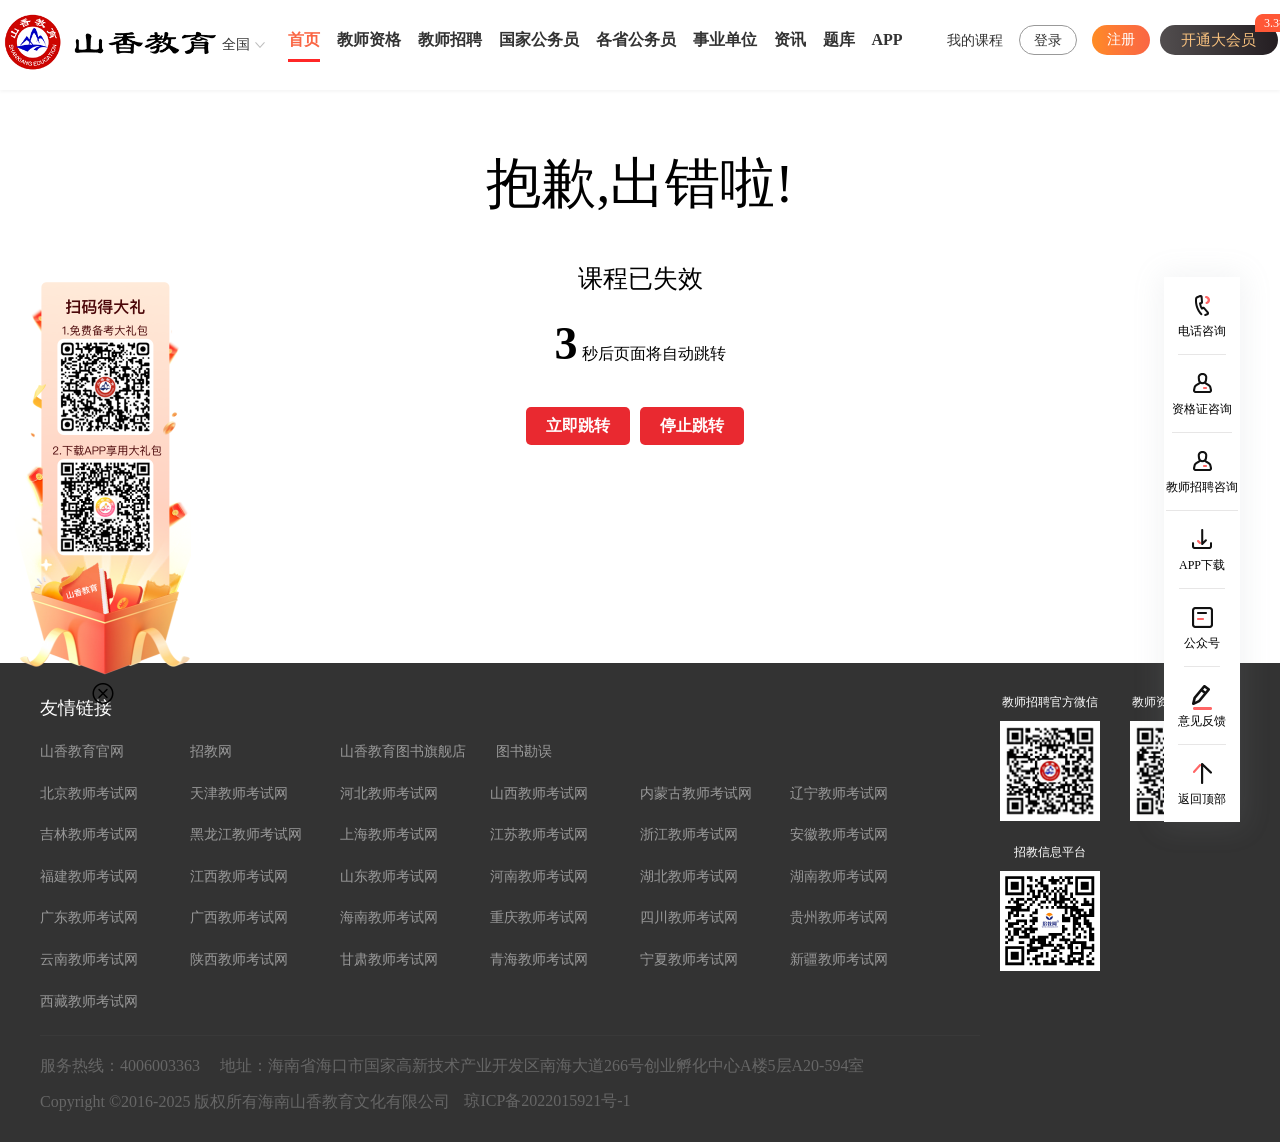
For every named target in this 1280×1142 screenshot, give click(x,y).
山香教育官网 (82, 751)
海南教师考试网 (389, 917)
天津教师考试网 (239, 793)
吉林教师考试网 (89, 834)
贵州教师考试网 (839, 917)
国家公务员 (539, 39)
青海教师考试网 (539, 959)
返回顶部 (1202, 799)
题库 (839, 39)
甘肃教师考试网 (389, 959)
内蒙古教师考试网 (696, 793)
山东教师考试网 (389, 876)
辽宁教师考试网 (839, 793)
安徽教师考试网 (839, 834)
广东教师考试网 (89, 917)
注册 (1121, 39)
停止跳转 (692, 425)
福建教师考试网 (89, 876)
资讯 (790, 39)
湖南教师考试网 (839, 876)
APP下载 (1202, 565)
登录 (1048, 40)
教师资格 (369, 39)
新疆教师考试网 (839, 959)
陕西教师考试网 (239, 959)
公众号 (1202, 643)
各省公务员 (636, 39)
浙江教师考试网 (689, 834)
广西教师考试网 (239, 917)
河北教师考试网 (389, 793)
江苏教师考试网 (539, 834)
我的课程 (975, 40)
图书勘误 (524, 751)
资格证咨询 (1202, 409)
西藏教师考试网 (89, 1001)
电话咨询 (1202, 331)
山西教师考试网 (539, 793)
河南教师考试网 (539, 876)
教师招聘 (450, 39)
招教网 (211, 751)
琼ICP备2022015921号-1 (547, 1100)
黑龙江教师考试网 (246, 834)
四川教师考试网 (689, 917)
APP (887, 39)
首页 (304, 39)
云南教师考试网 (89, 959)
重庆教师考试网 (539, 917)
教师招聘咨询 (1202, 487)
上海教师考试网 (389, 834)
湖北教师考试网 (689, 876)
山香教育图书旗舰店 (403, 751)
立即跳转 (578, 425)
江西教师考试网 (239, 876)
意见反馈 (1202, 721)
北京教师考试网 (89, 793)
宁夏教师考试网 (689, 959)
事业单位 (725, 39)
